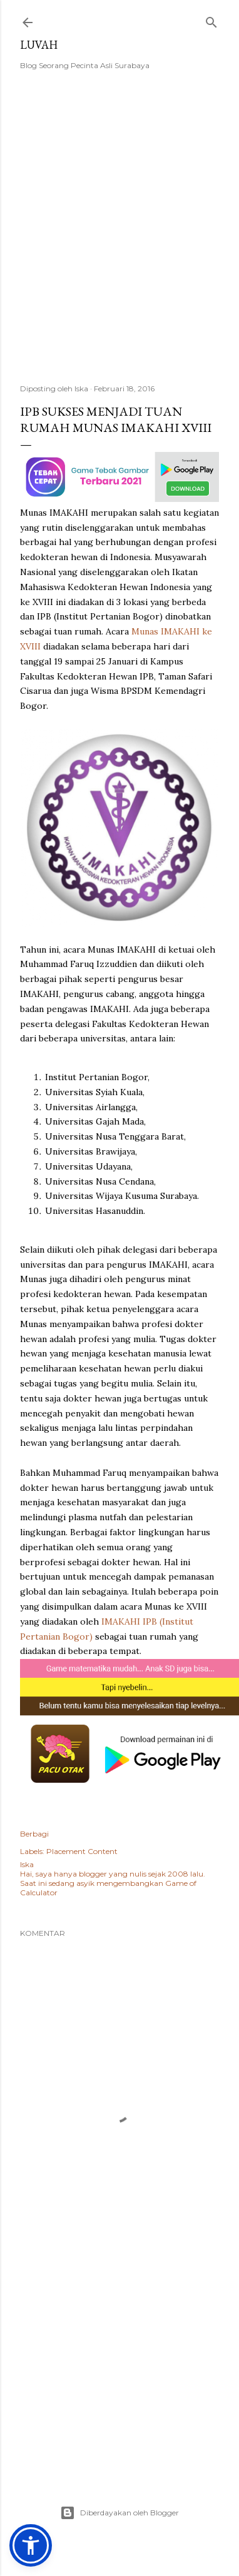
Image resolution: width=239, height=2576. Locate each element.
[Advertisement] (117, 235)
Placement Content (82, 1851)
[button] (31, 2545)
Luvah (39, 45)
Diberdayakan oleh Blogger (119, 2512)
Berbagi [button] (34, 1833)
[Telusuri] (211, 20)
